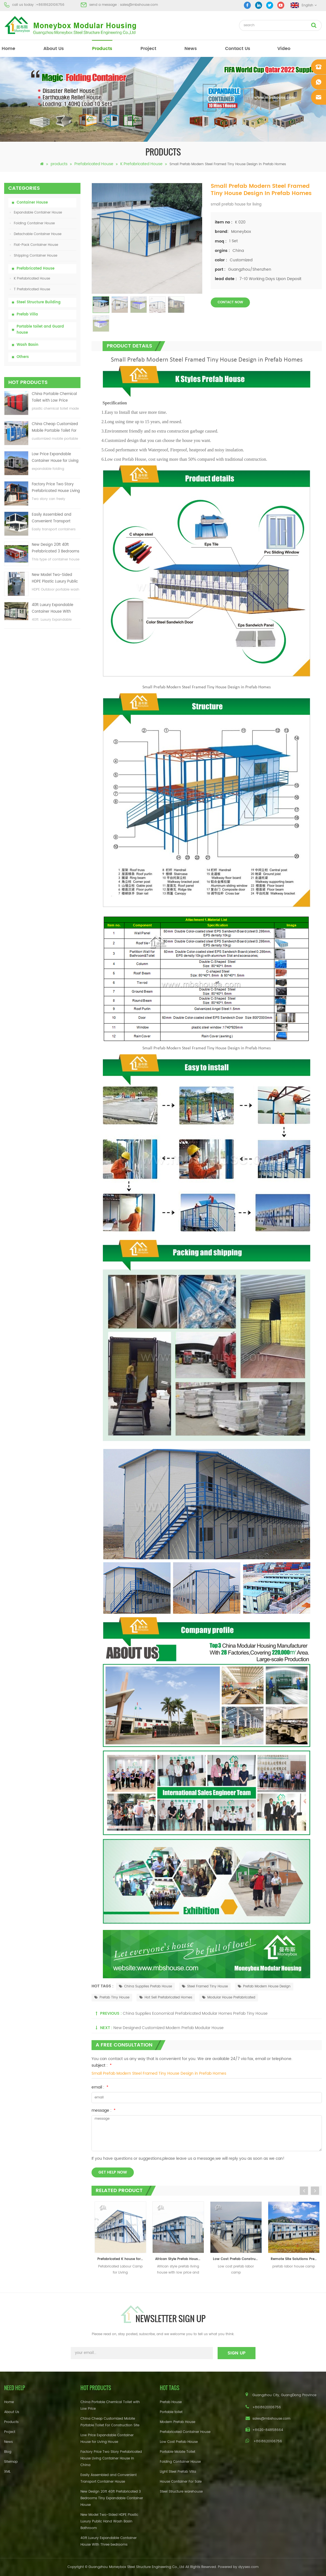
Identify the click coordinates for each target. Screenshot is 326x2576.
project (148, 48)
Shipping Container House (33, 255)
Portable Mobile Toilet (177, 2451)
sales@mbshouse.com (139, 4)
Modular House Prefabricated (228, 1997)
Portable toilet (171, 2412)
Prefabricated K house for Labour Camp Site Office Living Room (121, 2259)
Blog (7, 2451)
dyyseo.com (248, 2567)
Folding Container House (32, 223)
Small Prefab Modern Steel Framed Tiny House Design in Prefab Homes (159, 2073)
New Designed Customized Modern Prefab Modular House (168, 2028)
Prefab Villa (27, 314)
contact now (230, 302)
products (102, 48)
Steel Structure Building (39, 302)
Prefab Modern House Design (264, 1986)
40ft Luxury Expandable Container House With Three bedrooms (52, 608)
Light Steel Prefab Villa (178, 2471)
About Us (53, 48)
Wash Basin (27, 345)
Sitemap (11, 2461)
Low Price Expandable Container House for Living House (55, 457)
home (8, 48)
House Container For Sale (181, 2481)
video (283, 48)
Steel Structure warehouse (181, 2491)
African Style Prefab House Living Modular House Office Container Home (179, 2259)
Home (9, 2402)
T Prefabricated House (30, 289)
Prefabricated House (93, 164)
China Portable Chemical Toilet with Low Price (54, 397)
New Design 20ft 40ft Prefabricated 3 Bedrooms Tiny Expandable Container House (56, 548)
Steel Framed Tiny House (205, 1986)
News (190, 48)
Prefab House (171, 2402)
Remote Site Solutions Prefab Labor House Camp (295, 2259)
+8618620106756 (50, 4)
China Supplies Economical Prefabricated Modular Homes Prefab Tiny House (195, 2013)
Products (11, 2422)
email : (100, 2087)
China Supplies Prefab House (145, 1986)
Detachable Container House (35, 234)
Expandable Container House (36, 212)
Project (9, 2432)
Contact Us (237, 48)
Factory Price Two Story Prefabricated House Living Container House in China (56, 487)
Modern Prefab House (177, 2422)
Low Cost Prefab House (179, 2442)
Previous (304, 2191)
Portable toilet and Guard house (40, 330)
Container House (32, 203)
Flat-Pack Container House (34, 244)
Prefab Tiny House (111, 1997)
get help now (112, 2172)
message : (104, 2110)
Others (23, 357)
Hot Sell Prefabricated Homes (165, 1997)
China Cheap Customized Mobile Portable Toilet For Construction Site (55, 427)
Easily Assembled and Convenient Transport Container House (51, 518)
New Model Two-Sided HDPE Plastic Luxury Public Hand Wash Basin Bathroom (55, 578)
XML (7, 2471)
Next (315, 2191)
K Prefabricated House (141, 164)
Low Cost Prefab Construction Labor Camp (237, 2259)
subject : (102, 2065)
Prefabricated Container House (185, 2432)
